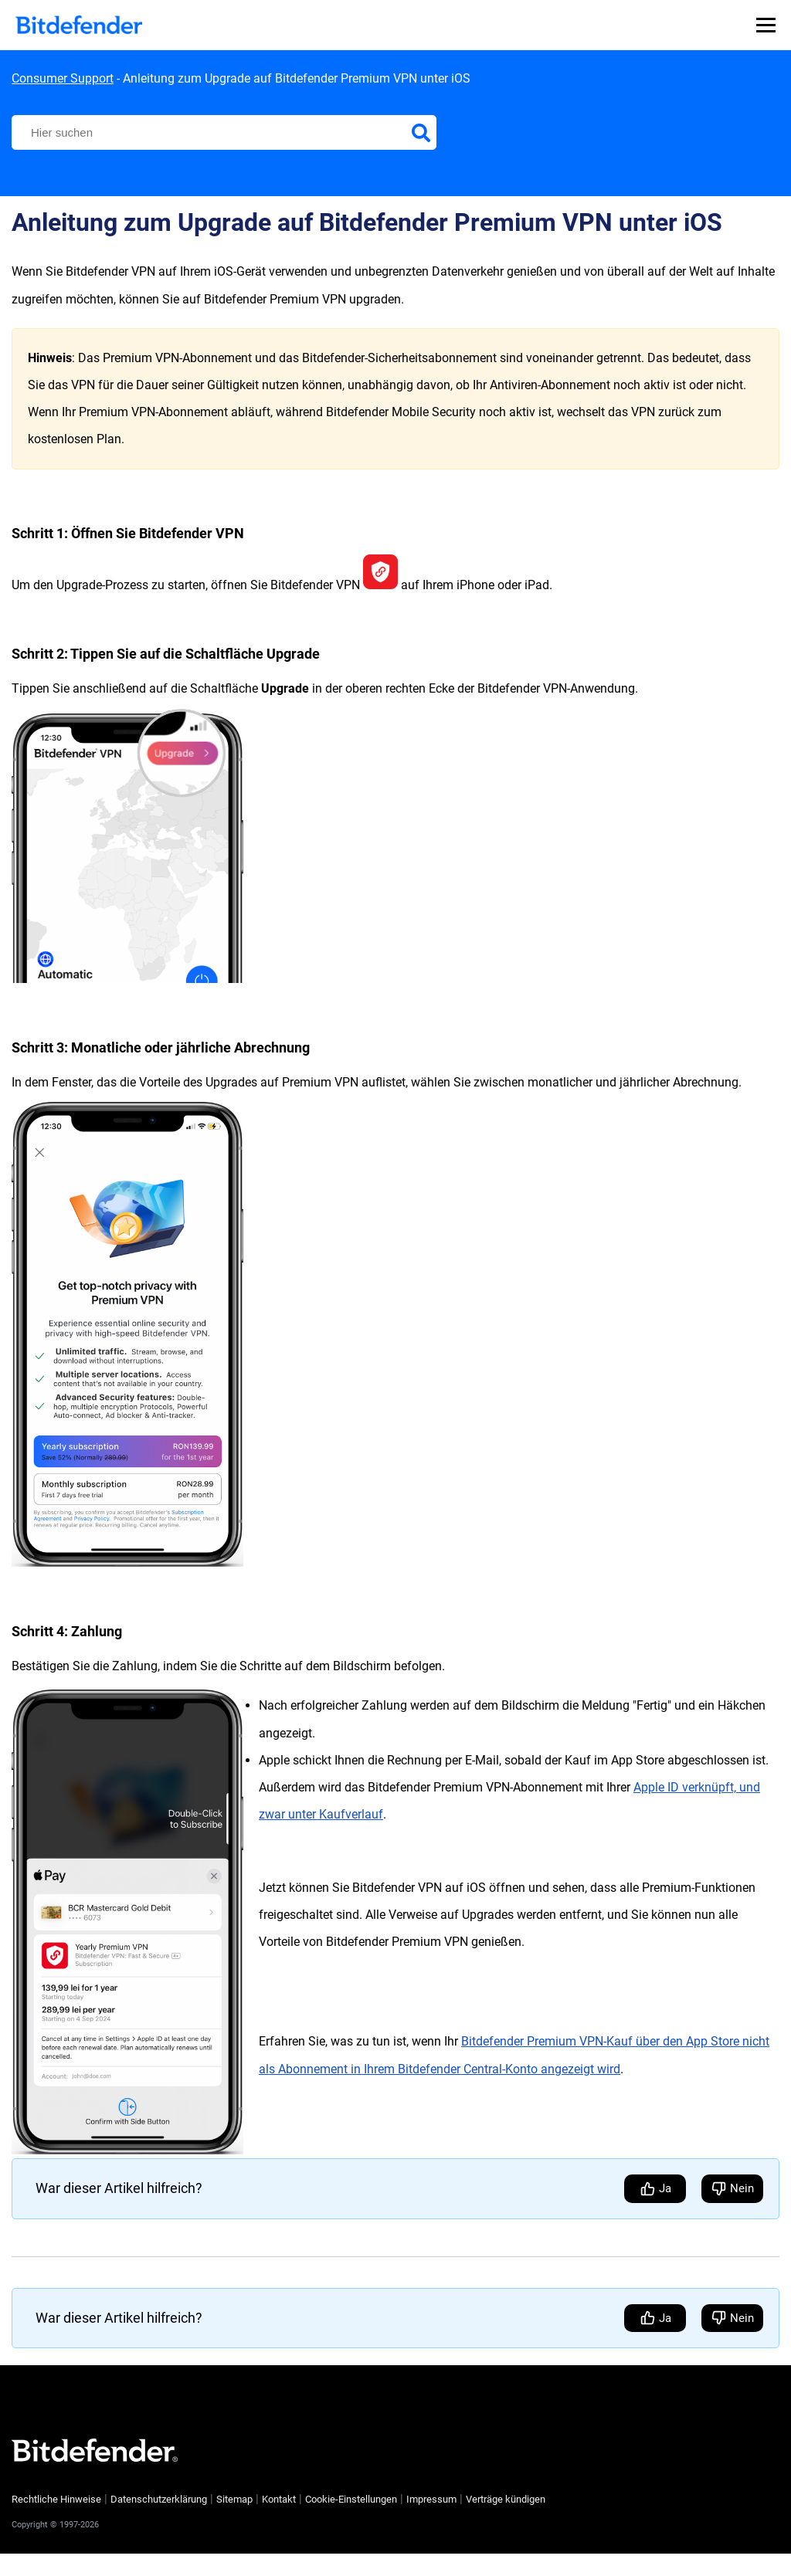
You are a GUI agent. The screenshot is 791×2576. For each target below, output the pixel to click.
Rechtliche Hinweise (56, 2499)
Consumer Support (63, 78)
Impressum (431, 2499)
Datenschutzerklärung (158, 2499)
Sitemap (234, 2499)
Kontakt (279, 2499)
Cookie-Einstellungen (351, 2499)
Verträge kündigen (505, 2499)
